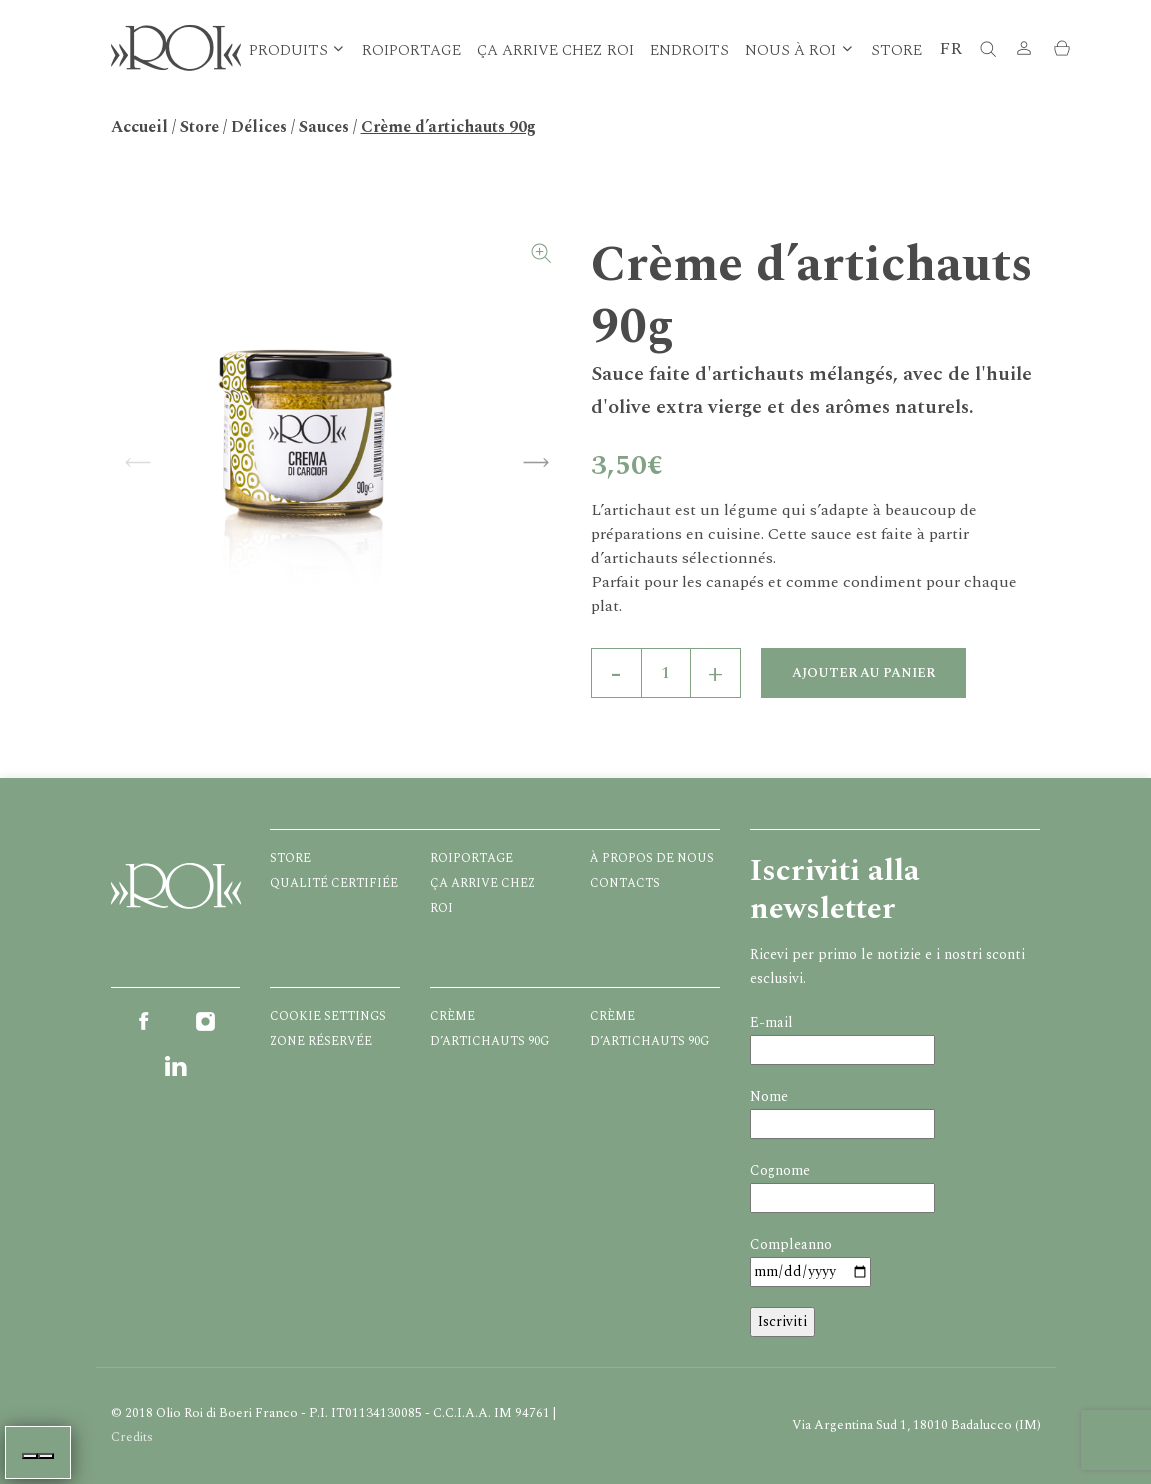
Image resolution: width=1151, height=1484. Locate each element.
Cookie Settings (328, 1016)
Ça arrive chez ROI (555, 50)
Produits (288, 50)
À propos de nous (652, 858)
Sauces (324, 127)
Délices (259, 127)
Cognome (780, 1170)
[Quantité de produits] (666, 673)
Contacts (625, 883)
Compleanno (791, 1244)
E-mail (771, 1022)
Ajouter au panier (863, 673)
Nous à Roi (790, 50)
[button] (1024, 50)
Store (896, 50)
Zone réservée (321, 1041)
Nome (769, 1096)
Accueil (139, 127)
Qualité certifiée (334, 883)
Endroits (689, 50)
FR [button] (950, 48)
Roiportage (411, 50)
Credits (132, 1437)
